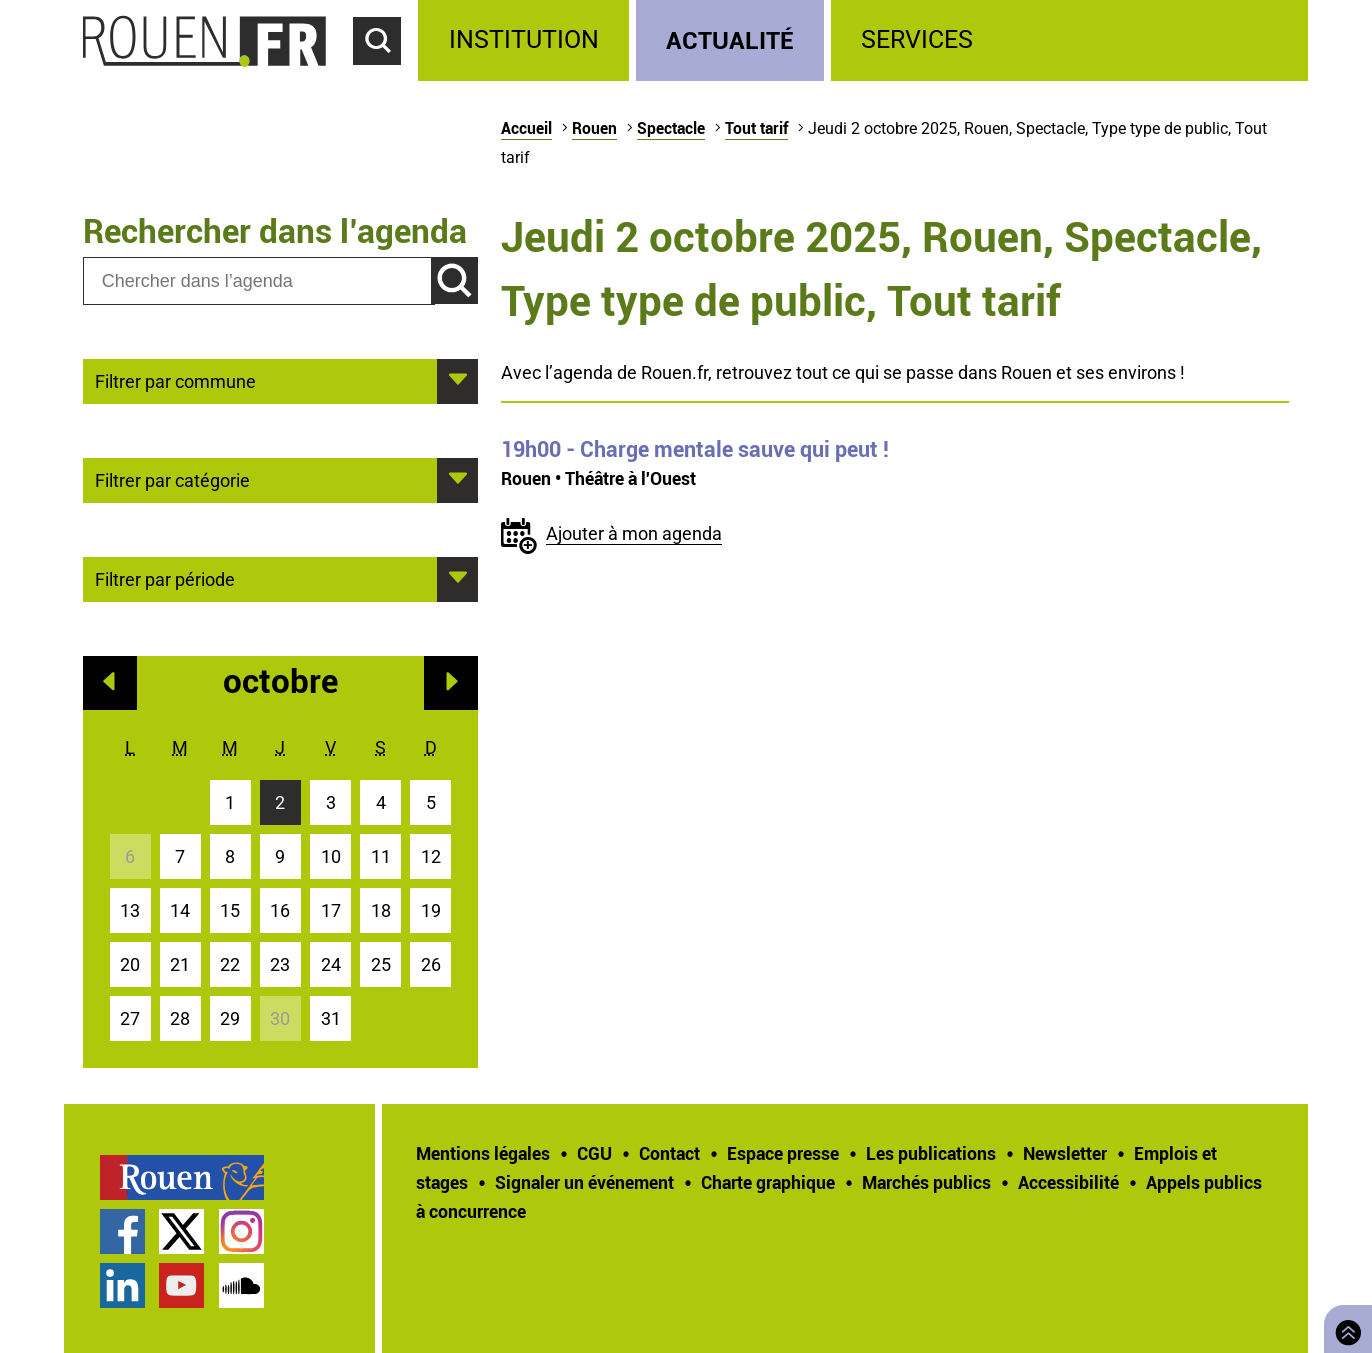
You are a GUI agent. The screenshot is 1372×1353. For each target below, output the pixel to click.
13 (130, 910)
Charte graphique (768, 1182)
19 (431, 910)
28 (180, 1018)
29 (230, 1018)
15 (230, 910)
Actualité (730, 39)
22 (230, 964)
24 (331, 964)
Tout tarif (756, 128)
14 (180, 910)
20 (130, 964)
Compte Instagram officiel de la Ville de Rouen (241, 1231)
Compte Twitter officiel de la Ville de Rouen (181, 1231)
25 (381, 964)
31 (331, 1018)
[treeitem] (526, 40)
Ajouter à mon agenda (634, 533)
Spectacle (671, 128)
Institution (524, 39)
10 (331, 856)
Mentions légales (483, 1153)
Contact (669, 1153)
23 (280, 964)
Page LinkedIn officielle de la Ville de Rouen (122, 1285)
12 (431, 856)
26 (431, 964)
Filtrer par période (165, 578)
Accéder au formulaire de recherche (386, 76)
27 (130, 1018)
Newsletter (1065, 1153)
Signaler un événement (584, 1182)
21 (180, 964)
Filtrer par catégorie (172, 479)
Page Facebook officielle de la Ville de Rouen (122, 1231)
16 (280, 910)
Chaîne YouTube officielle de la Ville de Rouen (181, 1285)
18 (381, 910)
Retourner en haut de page (1344, 1326)
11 (381, 856)
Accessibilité (1068, 1182)
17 (331, 910)
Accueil (526, 128)
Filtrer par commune (175, 380)
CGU (594, 1153)
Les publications (931, 1153)
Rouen (594, 128)
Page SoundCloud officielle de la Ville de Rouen (241, 1285)
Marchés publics (926, 1182)
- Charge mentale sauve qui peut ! (695, 449)
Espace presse (783, 1153)
